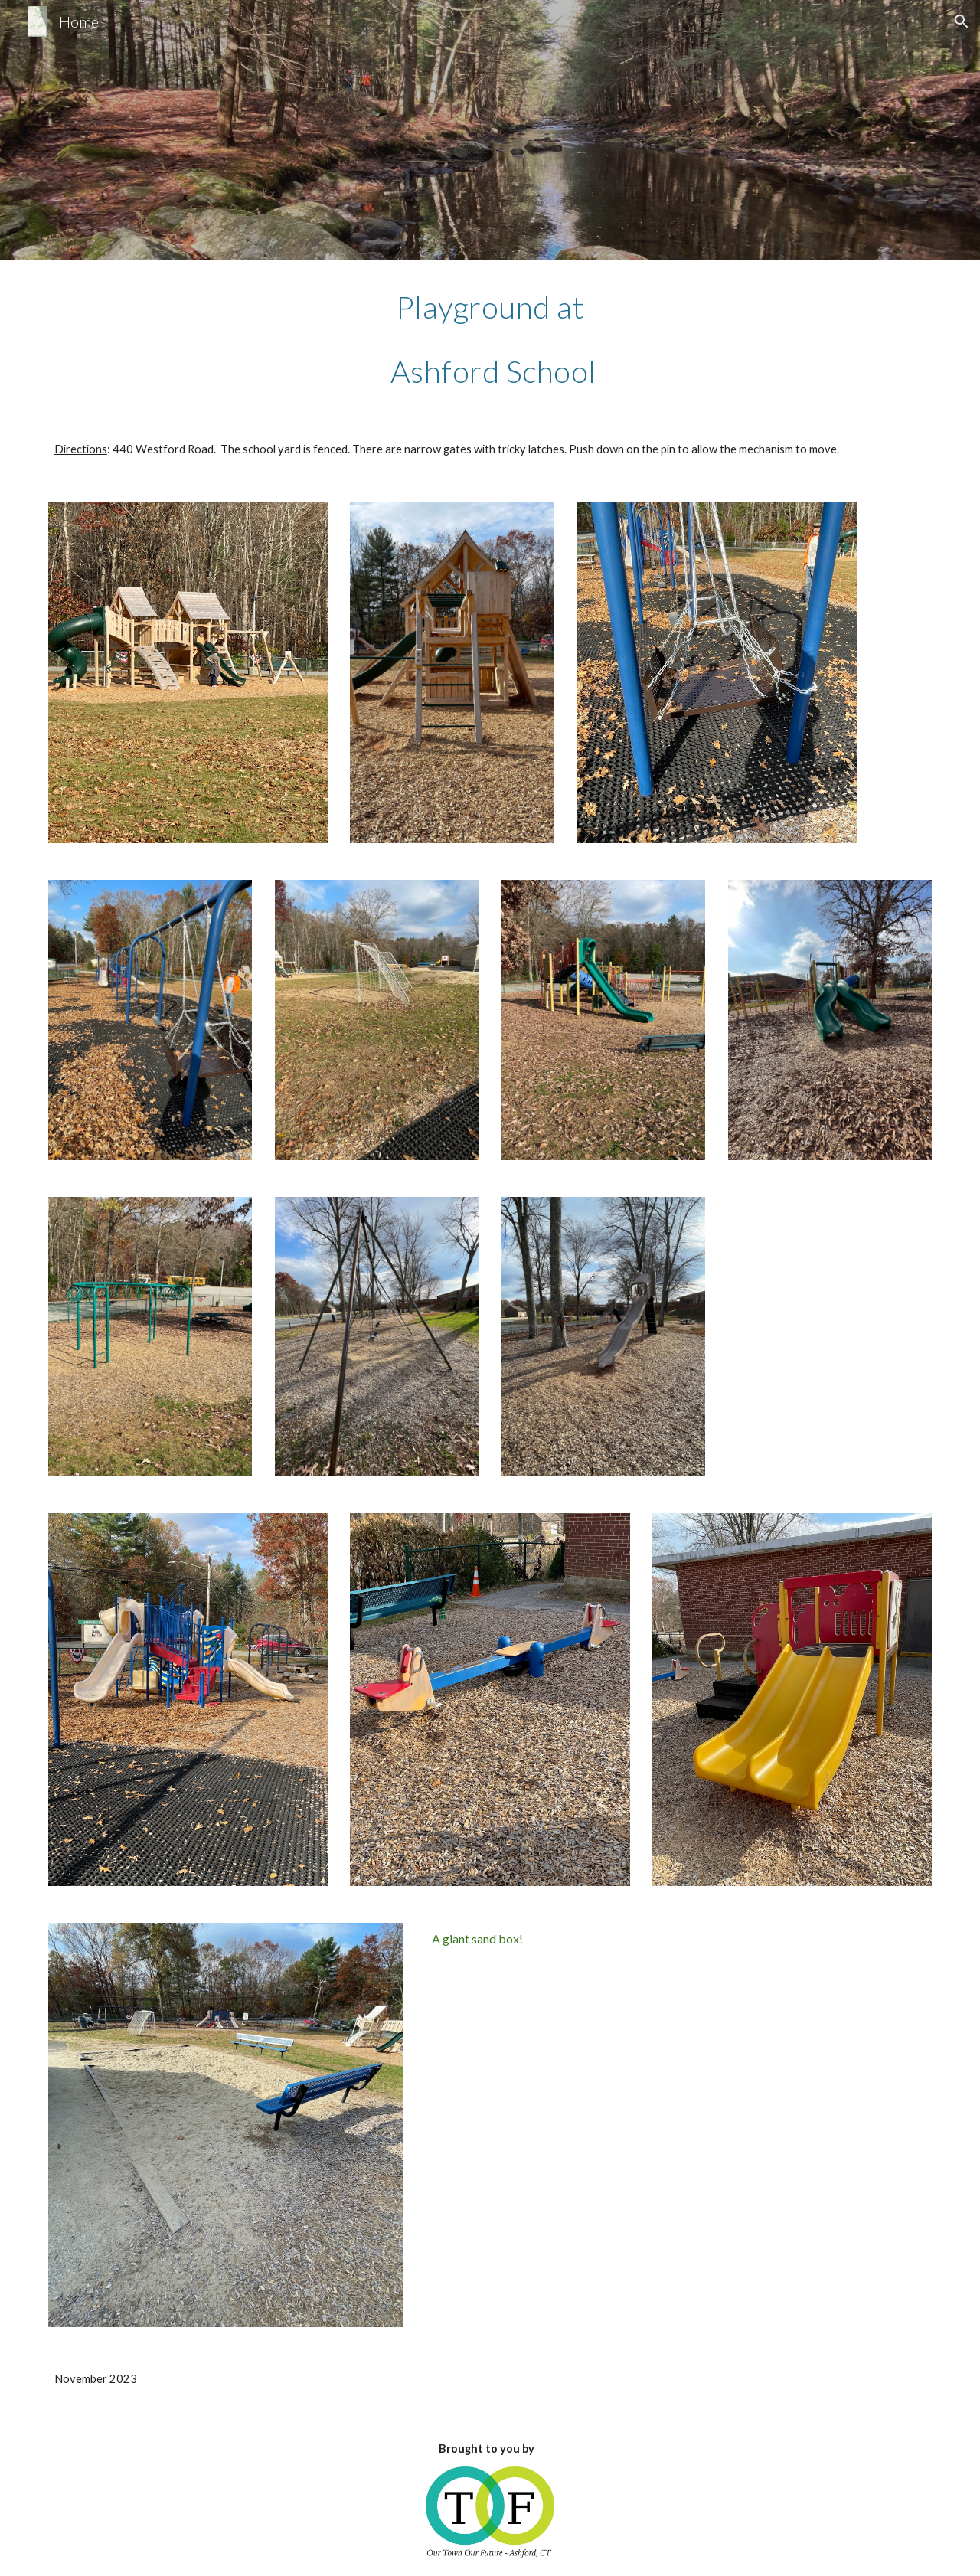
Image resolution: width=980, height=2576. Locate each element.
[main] (490, 338)
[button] (961, 21)
